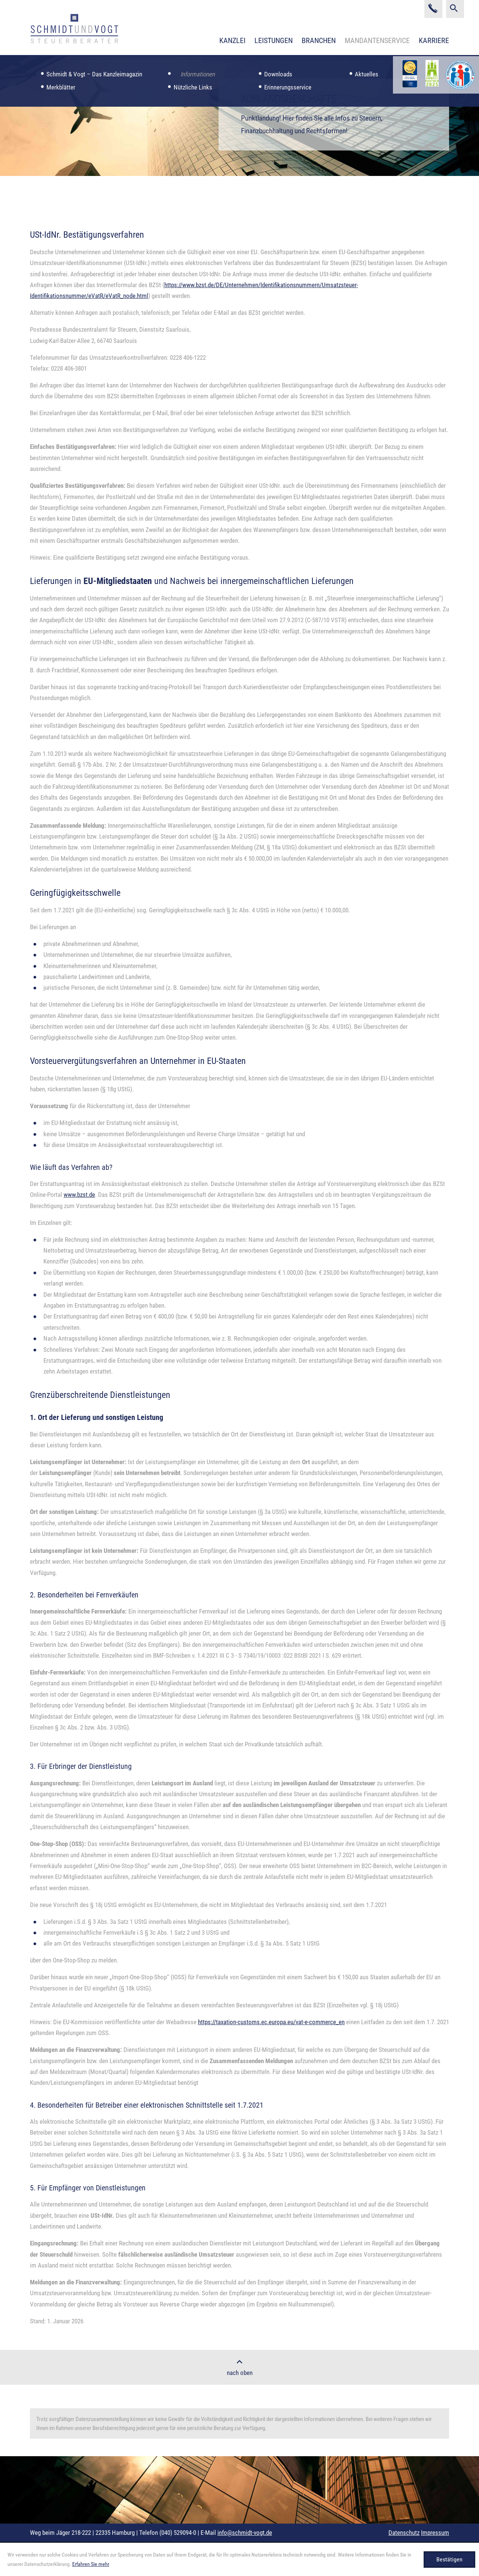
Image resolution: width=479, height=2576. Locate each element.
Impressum (435, 2532)
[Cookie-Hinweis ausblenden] (449, 2559)
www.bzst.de (79, 1194)
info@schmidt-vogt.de (244, 2532)
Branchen (319, 40)
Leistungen (273, 40)
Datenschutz (403, 2532)
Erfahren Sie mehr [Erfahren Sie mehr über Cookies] (90, 2564)
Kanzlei (232, 40)
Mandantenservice (377, 40)
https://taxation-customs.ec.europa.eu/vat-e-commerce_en (271, 2022)
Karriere (434, 40)
